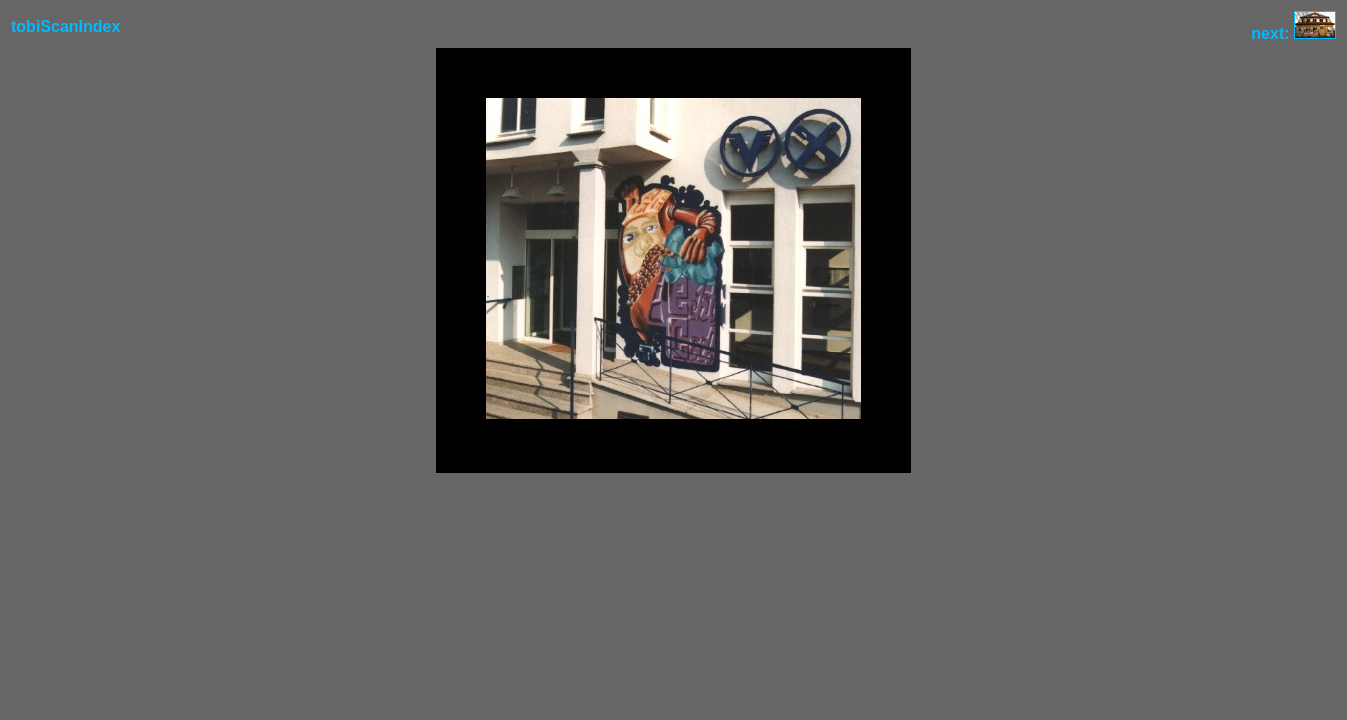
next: (1293, 33)
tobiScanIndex (65, 26)
